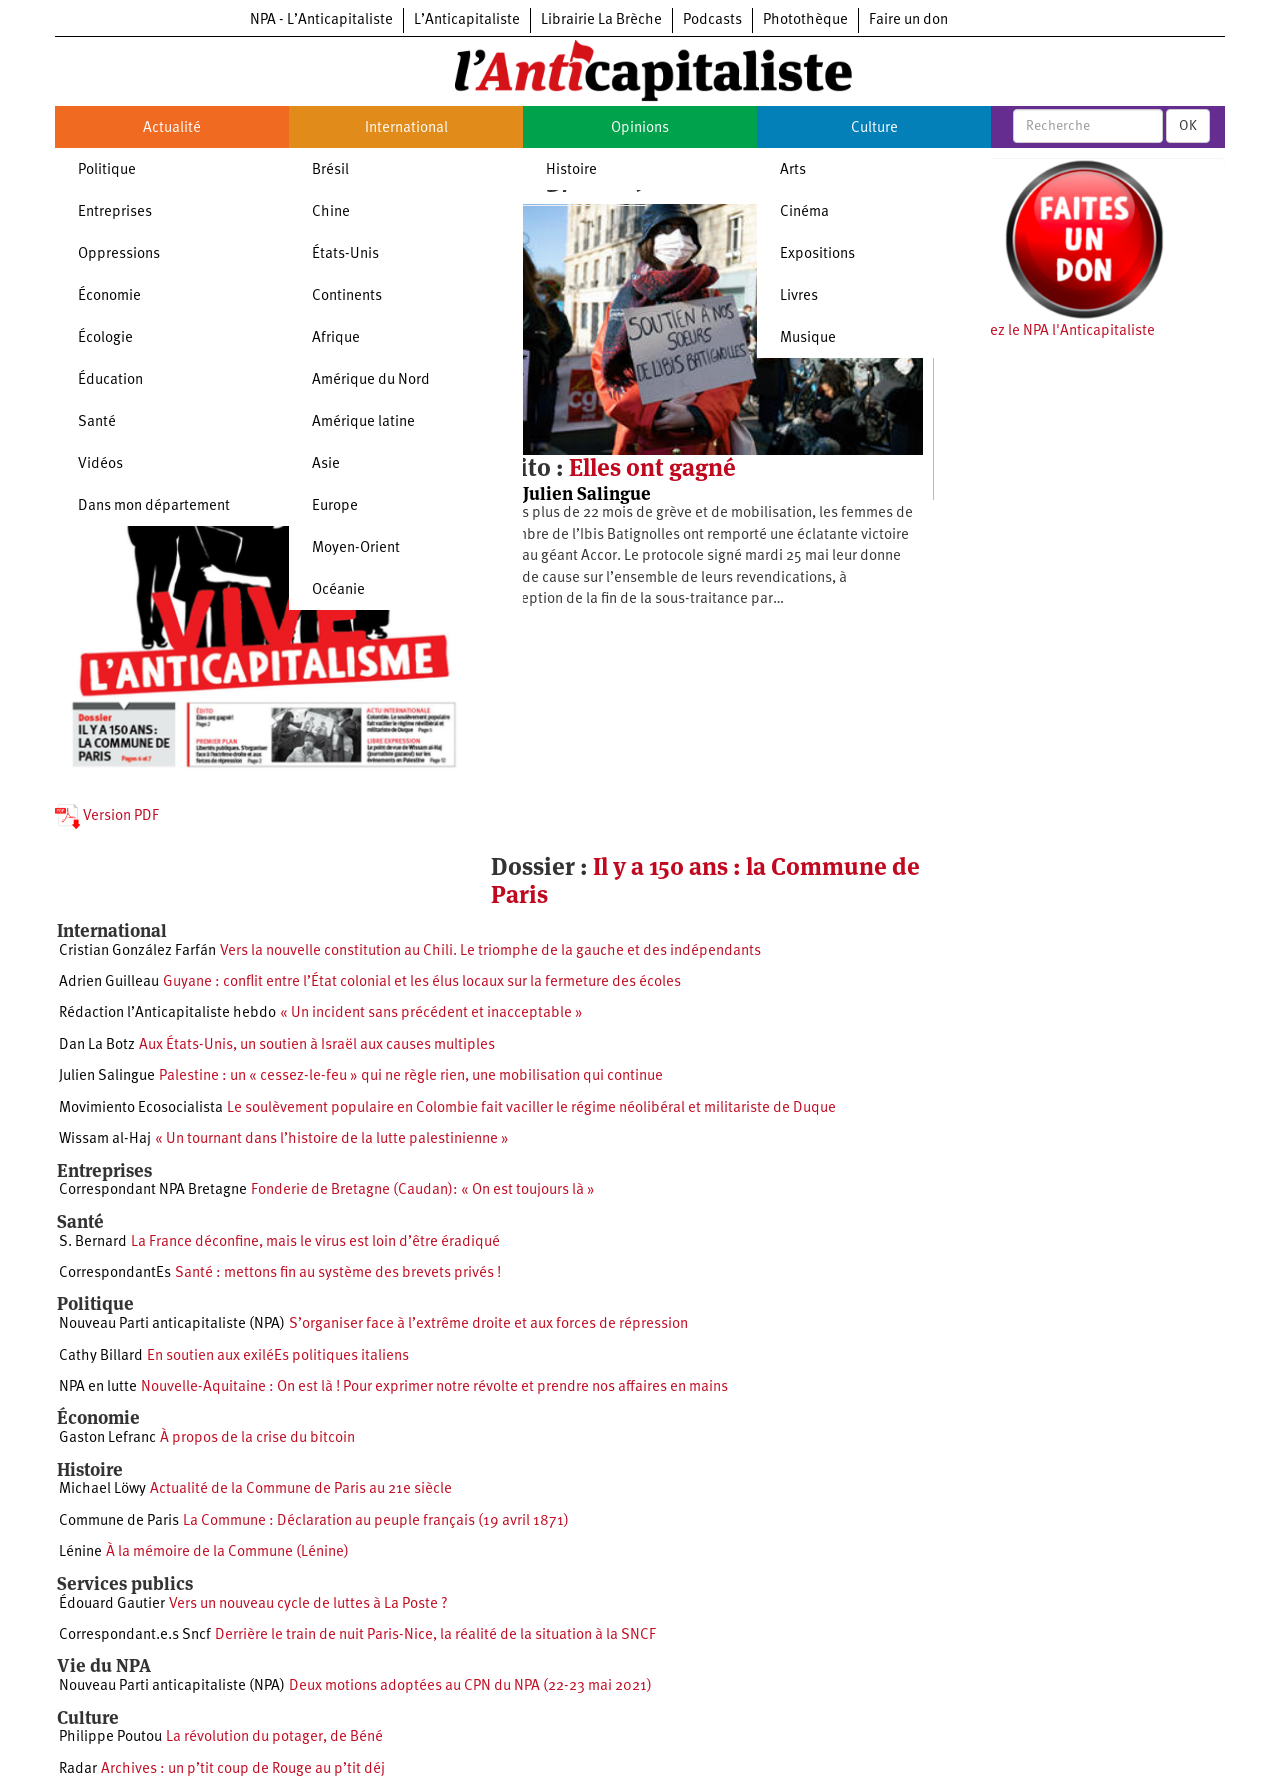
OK (1188, 126)
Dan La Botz (97, 1045)
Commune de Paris (119, 1521)
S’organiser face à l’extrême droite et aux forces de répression (488, 1324)
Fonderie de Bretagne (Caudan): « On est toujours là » (423, 1190)
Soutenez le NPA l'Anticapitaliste (1049, 331)
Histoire (571, 170)
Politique (107, 170)
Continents (347, 296)
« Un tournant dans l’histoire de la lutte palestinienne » (332, 1139)
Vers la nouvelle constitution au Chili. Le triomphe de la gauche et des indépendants (490, 951)
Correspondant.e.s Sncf (135, 1635)
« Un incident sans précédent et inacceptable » (431, 1013)
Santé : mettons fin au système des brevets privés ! (338, 1273)
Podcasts (712, 20)
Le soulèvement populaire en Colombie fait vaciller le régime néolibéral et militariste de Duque (531, 1108)
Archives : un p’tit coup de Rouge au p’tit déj (243, 1769)
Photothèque (805, 20)
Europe (335, 506)
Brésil (330, 170)
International (406, 128)
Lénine (80, 1552)
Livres (799, 296)
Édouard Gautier (112, 1604)
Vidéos (100, 464)
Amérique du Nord (371, 380)
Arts (793, 170)
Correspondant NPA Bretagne (153, 1190)
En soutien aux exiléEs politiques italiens (278, 1356)
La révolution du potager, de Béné (274, 1737)
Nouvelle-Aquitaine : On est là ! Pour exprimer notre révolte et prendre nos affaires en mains (434, 1387)
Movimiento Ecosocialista (141, 1108)
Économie (109, 296)
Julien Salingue (587, 493)
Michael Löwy (102, 1489)
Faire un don (908, 20)
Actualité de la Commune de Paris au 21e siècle (301, 1489)
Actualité (172, 128)
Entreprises (115, 212)
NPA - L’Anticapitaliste (321, 20)
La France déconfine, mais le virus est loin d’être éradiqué (315, 1242)
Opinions (640, 128)
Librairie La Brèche (601, 20)
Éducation (110, 380)
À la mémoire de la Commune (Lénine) (227, 1552)
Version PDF (107, 816)
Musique (808, 338)
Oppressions (119, 254)
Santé (97, 422)
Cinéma (804, 212)
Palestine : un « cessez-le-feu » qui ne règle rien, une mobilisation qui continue (411, 1076)
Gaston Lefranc (107, 1438)
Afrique (336, 338)
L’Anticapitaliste (467, 20)
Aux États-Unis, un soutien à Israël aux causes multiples (317, 1045)
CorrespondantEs (115, 1273)
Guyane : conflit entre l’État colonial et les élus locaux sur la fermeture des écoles (422, 982)
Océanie (338, 590)
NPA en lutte (98, 1387)
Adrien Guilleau (109, 982)
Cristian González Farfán (137, 951)
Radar (78, 1769)
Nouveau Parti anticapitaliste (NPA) (172, 1324)
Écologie (105, 338)
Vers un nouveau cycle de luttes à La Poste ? (308, 1604)
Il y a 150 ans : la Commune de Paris (705, 880)
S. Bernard (93, 1242)
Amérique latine (363, 422)
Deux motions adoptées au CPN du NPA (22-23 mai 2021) (470, 1686)
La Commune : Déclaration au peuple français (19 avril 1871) (376, 1521)
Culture (874, 128)
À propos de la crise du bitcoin (257, 1438)
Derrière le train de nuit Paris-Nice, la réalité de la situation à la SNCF (435, 1635)
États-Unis (345, 254)
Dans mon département (154, 506)
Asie (326, 464)
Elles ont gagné (652, 467)
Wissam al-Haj (105, 1139)
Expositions (817, 254)
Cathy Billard (101, 1356)
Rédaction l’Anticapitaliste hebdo (167, 1013)
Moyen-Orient (356, 548)
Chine (331, 212)
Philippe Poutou (110, 1737)
